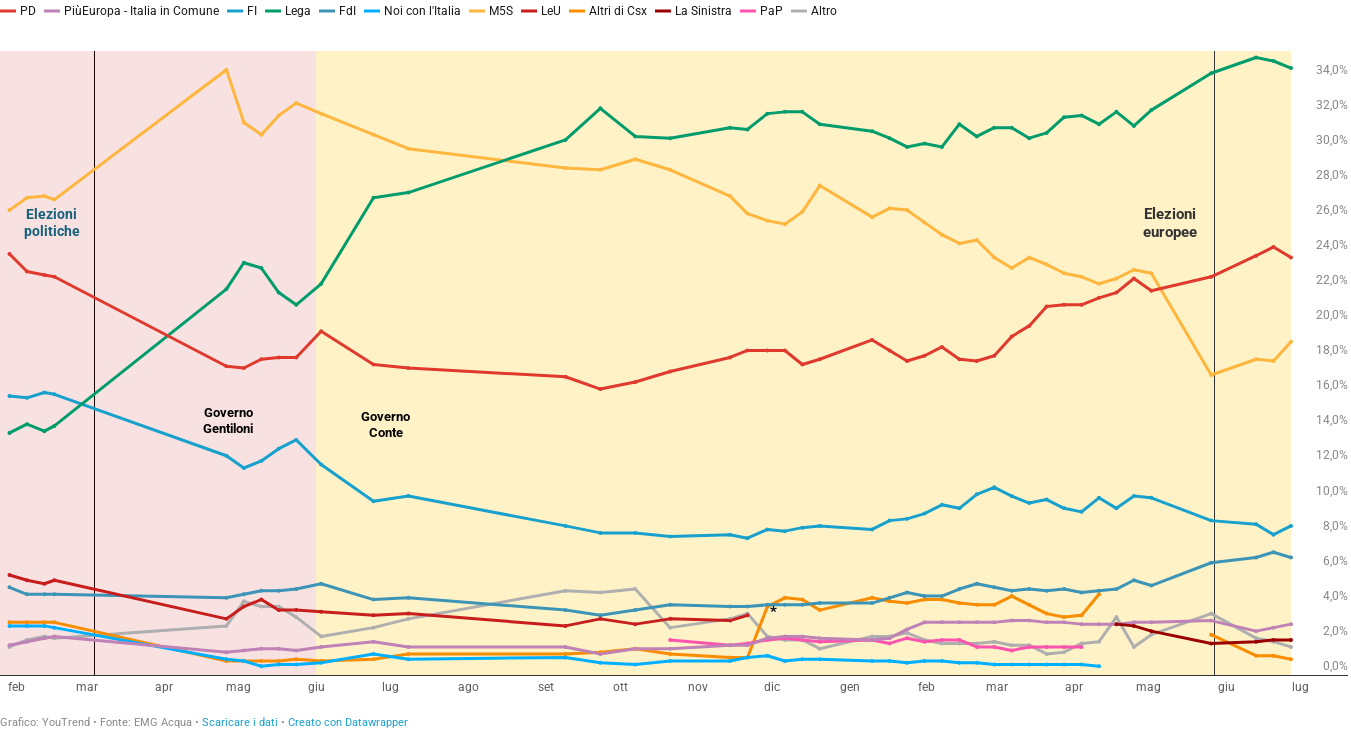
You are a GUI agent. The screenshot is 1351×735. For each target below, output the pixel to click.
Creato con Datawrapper (348, 722)
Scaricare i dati (240, 722)
